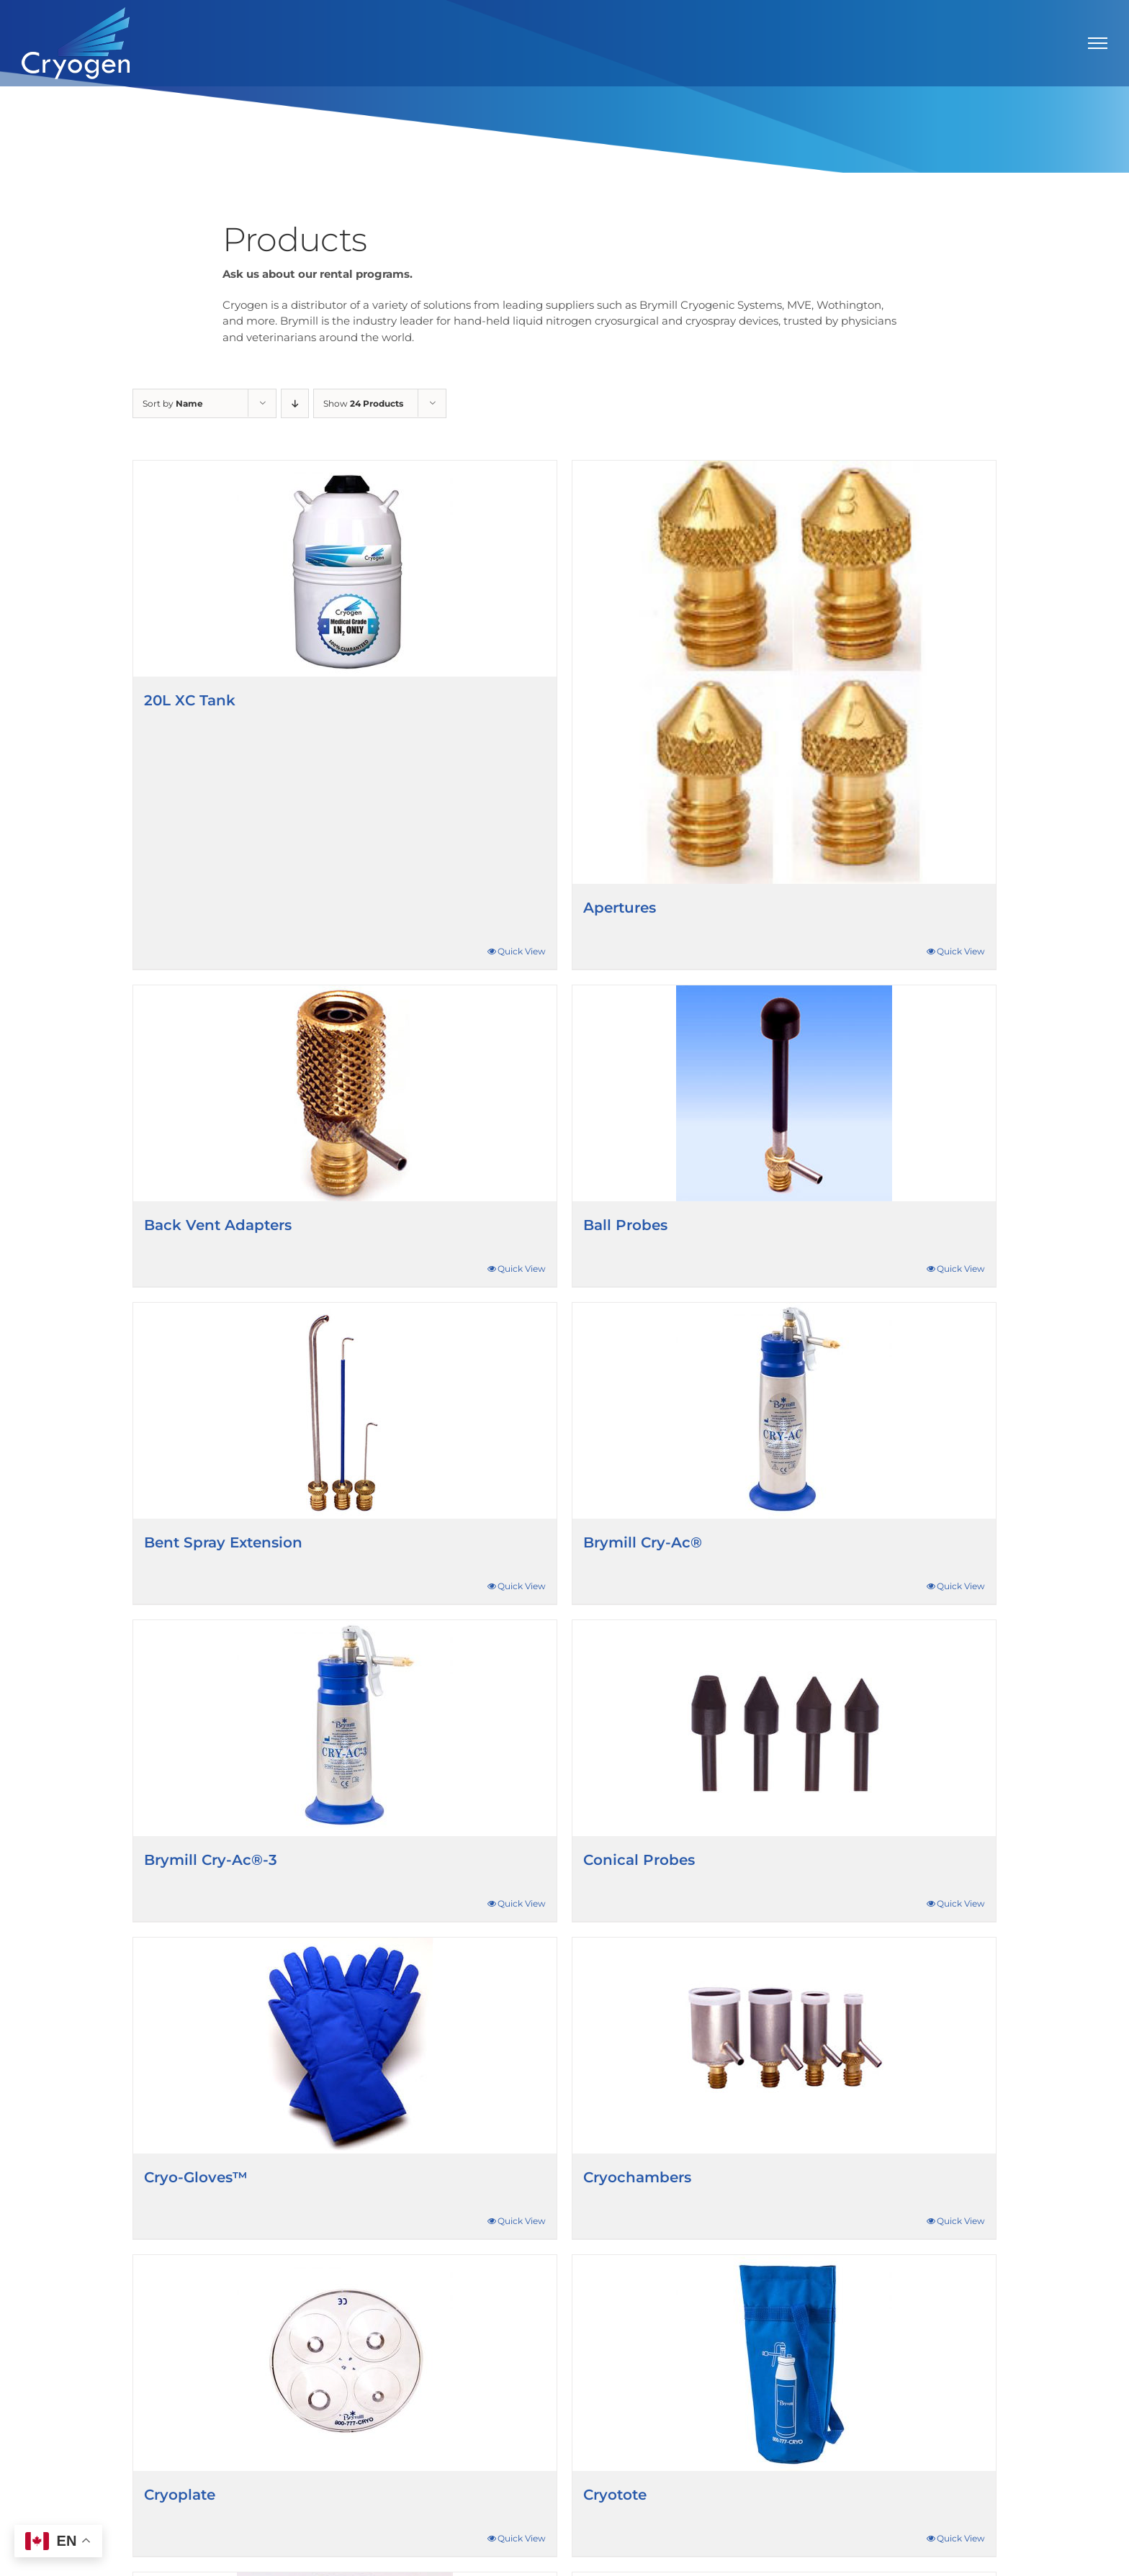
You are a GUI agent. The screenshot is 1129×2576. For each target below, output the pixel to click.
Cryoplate (179, 2494)
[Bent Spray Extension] (345, 1411)
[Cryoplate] (345, 2363)
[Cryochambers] (784, 2046)
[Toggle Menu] (1098, 43)
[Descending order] (295, 403)
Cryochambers (637, 2177)
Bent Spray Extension (223, 1542)
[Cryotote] (784, 2363)
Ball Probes (625, 1225)
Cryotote (615, 2494)
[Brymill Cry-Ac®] (784, 1411)
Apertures (619, 907)
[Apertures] (784, 672)
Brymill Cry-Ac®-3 (210, 1859)
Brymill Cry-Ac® (642, 1542)
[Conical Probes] (784, 1728)
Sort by (173, 403)
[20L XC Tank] (345, 569)
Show (363, 403)
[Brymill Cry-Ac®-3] (345, 1728)
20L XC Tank (189, 700)
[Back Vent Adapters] (345, 1093)
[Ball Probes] (784, 1093)
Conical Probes (639, 1859)
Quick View (522, 951)
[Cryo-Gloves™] (345, 2046)
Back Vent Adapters (218, 1225)
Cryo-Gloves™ (196, 2177)
